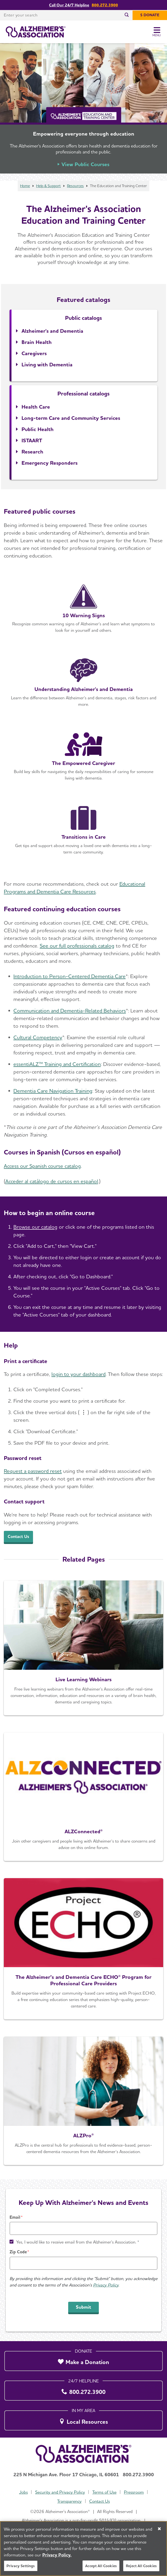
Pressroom (134, 2492)
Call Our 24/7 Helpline (69, 5)
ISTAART (32, 440)
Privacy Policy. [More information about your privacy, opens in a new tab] (57, 2555)
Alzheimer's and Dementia (52, 331)
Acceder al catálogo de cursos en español (51, 1181)
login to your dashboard (78, 1374)
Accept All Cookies (101, 2566)
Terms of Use (104, 2492)
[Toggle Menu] (156, 32)
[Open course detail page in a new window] (83, 609)
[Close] (159, 2529)
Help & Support (48, 186)
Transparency (69, 2501)
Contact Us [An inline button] (18, 1536)
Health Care (36, 407)
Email (15, 2217)
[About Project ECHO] (83, 1948)
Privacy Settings (20, 2566)
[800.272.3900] (83, 2389)
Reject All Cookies (141, 2566)
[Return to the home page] (36, 32)
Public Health (38, 429)
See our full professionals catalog (77, 946)
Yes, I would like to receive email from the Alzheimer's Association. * (77, 2241)
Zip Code (18, 2251)
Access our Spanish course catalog (42, 1166)
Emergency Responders (50, 463)
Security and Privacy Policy (60, 2492)
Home (25, 186)
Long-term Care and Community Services (71, 418)
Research (32, 451)
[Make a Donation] (83, 2359)
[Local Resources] (83, 2419)
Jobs (23, 2492)
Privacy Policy (105, 2284)
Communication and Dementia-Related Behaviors (69, 1010)
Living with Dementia (47, 364)
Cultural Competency (37, 1037)
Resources (75, 186)
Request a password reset (33, 1471)
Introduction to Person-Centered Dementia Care (69, 976)
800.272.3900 (105, 5)
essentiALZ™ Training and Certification (57, 1064)
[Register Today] (83, 1647)
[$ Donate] (150, 15)
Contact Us (99, 2501)
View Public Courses (85, 164)
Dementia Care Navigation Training (52, 1091)
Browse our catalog (35, 1227)
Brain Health (37, 342)
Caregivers (34, 353)
